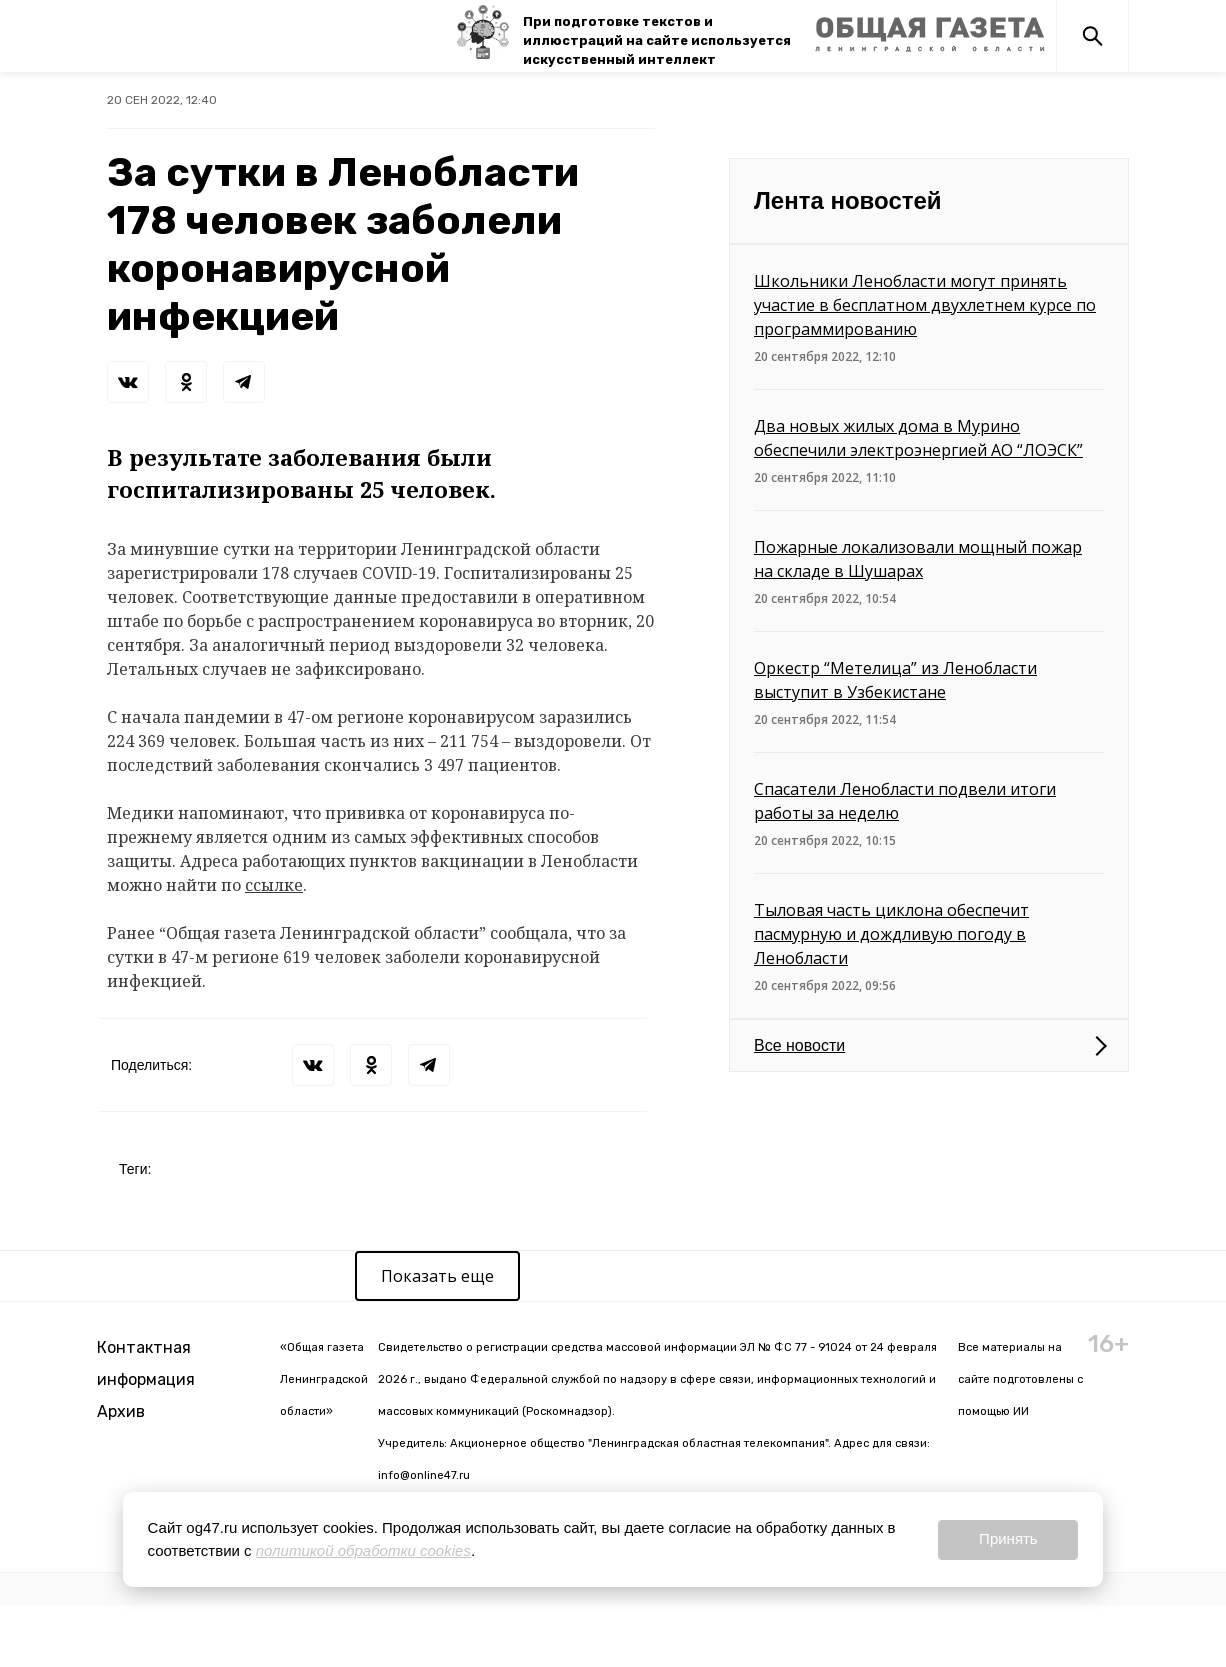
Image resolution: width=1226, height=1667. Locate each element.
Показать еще (437, 1276)
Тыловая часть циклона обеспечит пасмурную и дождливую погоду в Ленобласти (891, 934)
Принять (1008, 1538)
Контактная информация (146, 1363)
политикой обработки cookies (363, 1550)
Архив (121, 1411)
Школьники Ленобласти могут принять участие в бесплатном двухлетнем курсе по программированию (925, 305)
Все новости (799, 1045)
